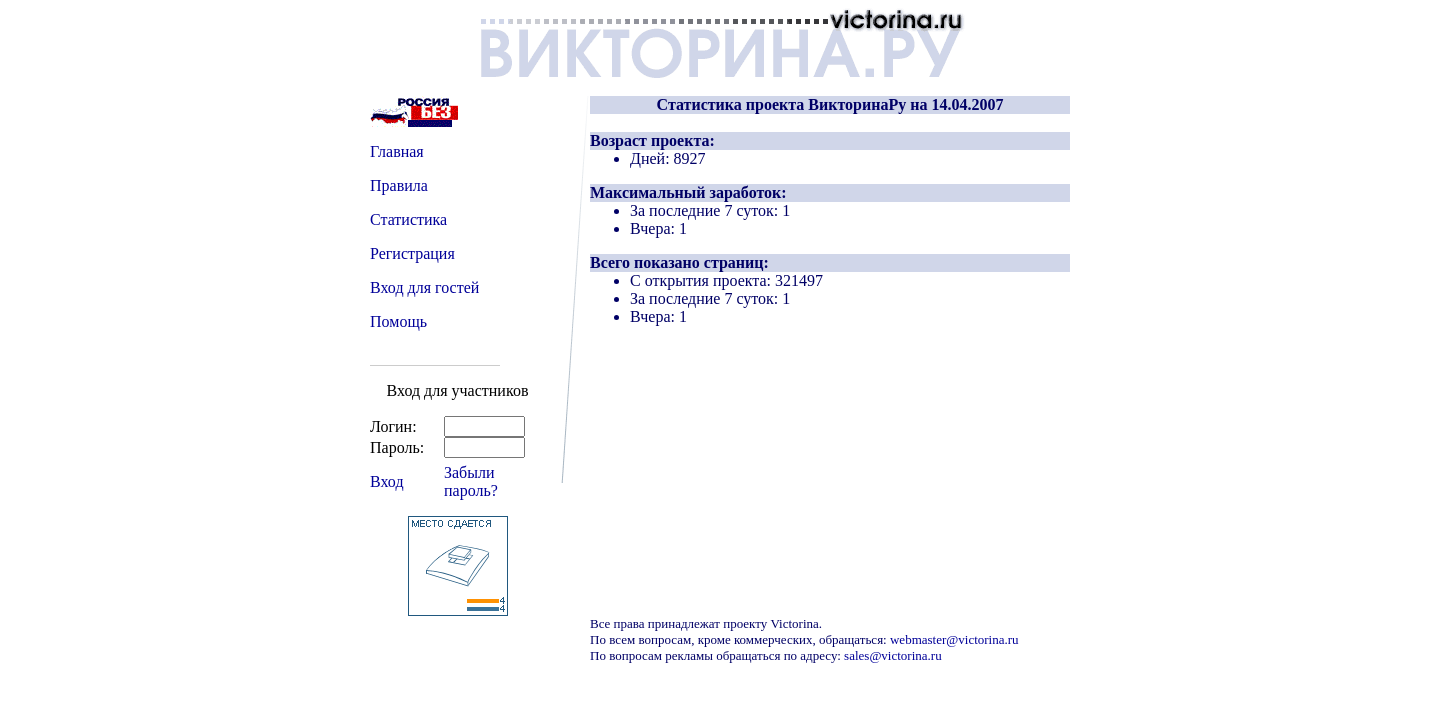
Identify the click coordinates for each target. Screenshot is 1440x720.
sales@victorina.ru (893, 655)
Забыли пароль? (471, 481)
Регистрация (412, 253)
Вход (387, 481)
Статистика (408, 219)
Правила (399, 185)
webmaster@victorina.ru (954, 639)
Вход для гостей (424, 287)
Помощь (398, 321)
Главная (397, 151)
